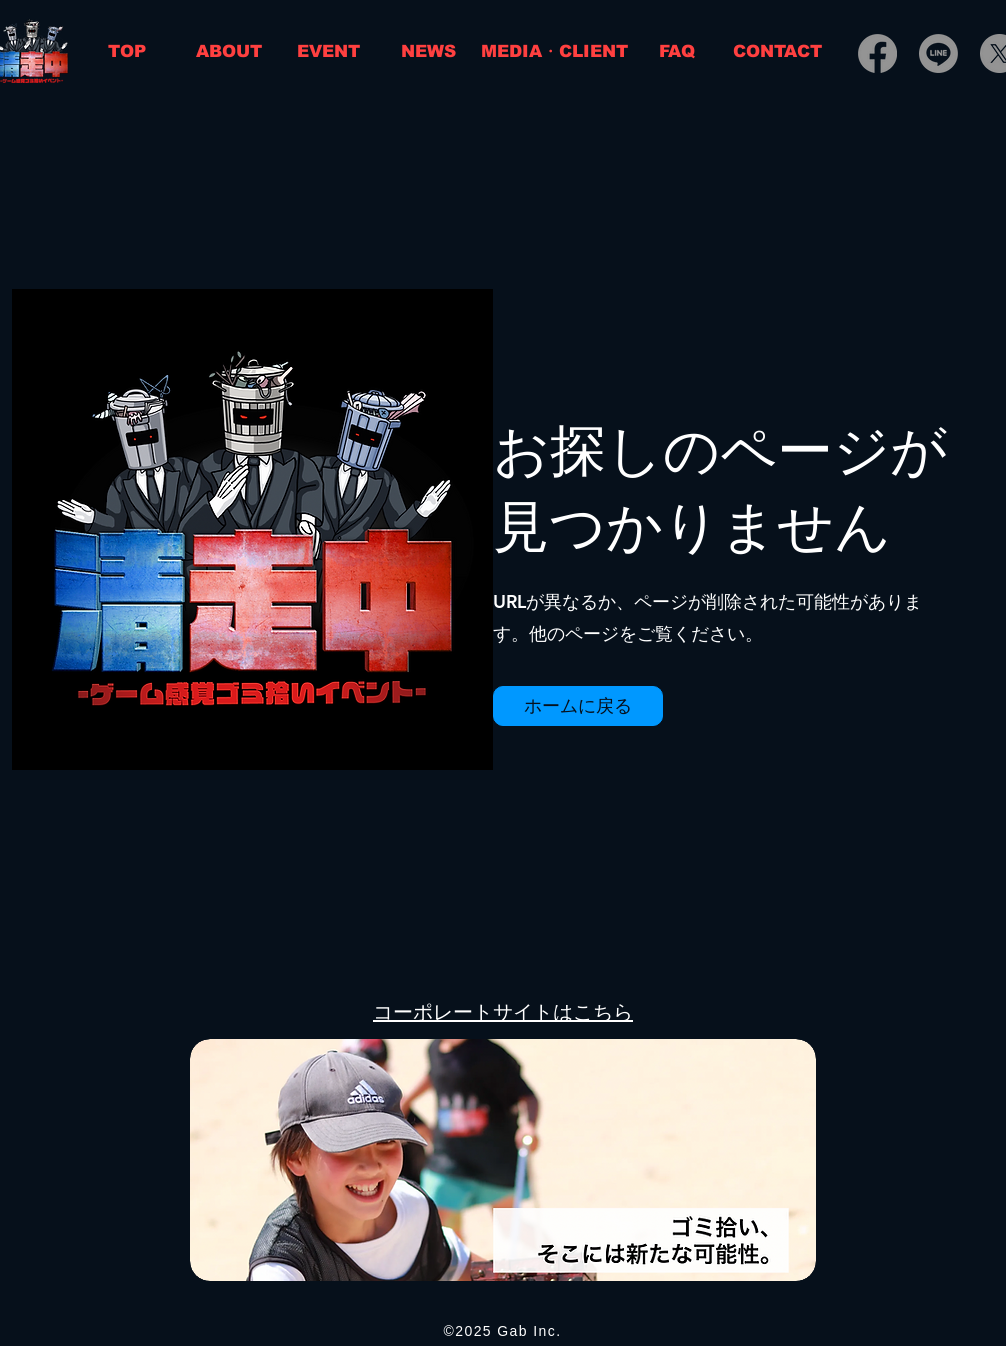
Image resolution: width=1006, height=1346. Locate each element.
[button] (578, 706)
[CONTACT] (777, 51)
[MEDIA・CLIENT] (554, 51)
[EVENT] (328, 51)
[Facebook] (877, 53)
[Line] (938, 53)
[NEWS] (428, 51)
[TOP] (127, 51)
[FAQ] (676, 51)
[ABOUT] (229, 51)
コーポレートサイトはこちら (503, 1012)
